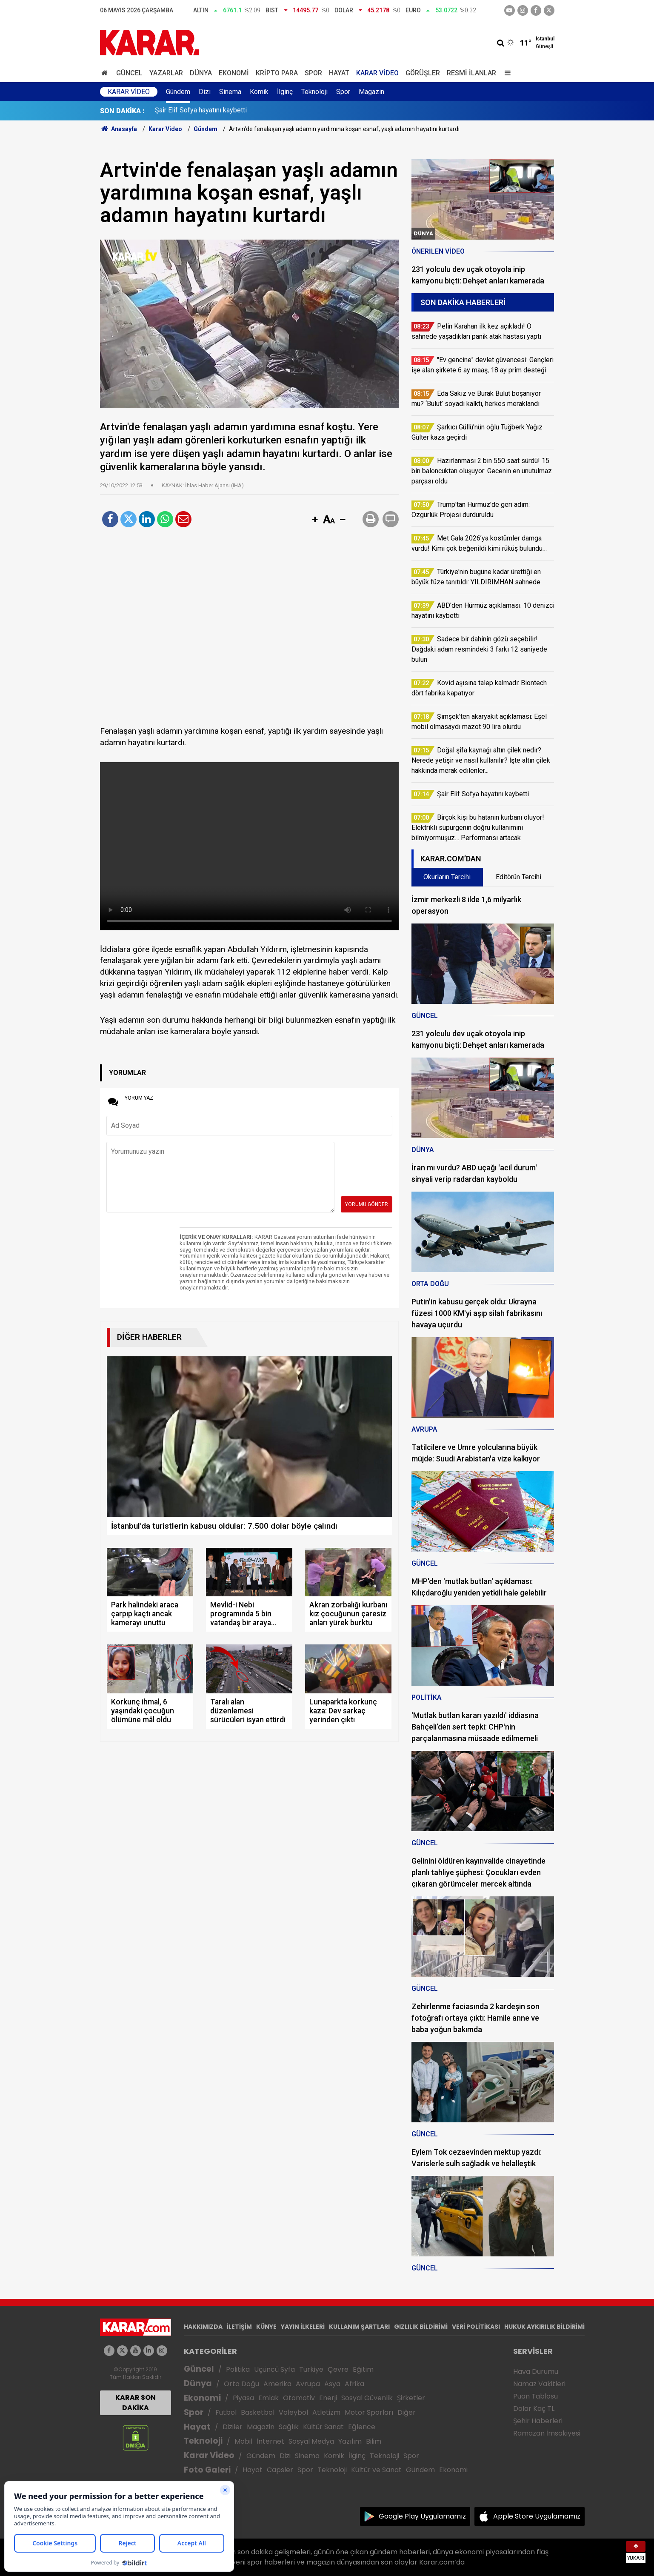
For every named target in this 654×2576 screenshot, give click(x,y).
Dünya (201, 73)
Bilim (373, 2441)
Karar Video (377, 73)
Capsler (280, 2470)
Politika (238, 2369)
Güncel (129, 73)
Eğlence (361, 2427)
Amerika (277, 2384)
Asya (332, 2384)
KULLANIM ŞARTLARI (359, 2326)
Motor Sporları (369, 2412)
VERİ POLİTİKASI (476, 2326)
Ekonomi (234, 73)
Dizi (205, 92)
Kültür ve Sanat (376, 2470)
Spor (313, 73)
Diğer (406, 2412)
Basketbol (257, 2412)
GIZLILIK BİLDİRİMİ (421, 2326)
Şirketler (411, 2398)
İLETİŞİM (239, 2326)
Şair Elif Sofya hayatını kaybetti (201, 111)
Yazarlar (166, 73)
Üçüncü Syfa (274, 2369)
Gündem (178, 92)
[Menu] (506, 73)
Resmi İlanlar (471, 73)
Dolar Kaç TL (533, 2408)
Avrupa (308, 2384)
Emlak (268, 2398)
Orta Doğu (241, 2384)
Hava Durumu (535, 2371)
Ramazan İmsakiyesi (546, 2433)
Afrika (354, 2384)
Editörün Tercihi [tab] (518, 877)
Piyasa (243, 2398)
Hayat (339, 73)
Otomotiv (299, 2398)
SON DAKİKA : (122, 111)
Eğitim (363, 2369)
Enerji (328, 2398)
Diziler (233, 2427)
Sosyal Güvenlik (367, 2398)
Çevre (338, 2369)
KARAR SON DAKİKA (135, 2403)
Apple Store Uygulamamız (536, 2516)
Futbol (226, 2412)
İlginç (285, 92)
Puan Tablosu (535, 2396)
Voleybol (293, 2412)
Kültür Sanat (323, 2427)
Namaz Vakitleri (539, 2384)
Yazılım (350, 2441)
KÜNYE (266, 2326)
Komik (259, 92)
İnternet (270, 2441)
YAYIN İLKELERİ (303, 2326)
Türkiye (311, 2369)
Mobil (243, 2441)
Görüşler (423, 73)
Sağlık (289, 2427)
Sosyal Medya (311, 2441)
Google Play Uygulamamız (422, 2516)
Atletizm (326, 2412)
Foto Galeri (207, 2470)
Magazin (371, 92)
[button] (315, 520)
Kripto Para (277, 73)
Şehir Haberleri (538, 2421)
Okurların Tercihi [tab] (447, 877)
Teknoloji (314, 92)
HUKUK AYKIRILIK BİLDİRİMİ (544, 2326)
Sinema (230, 92)
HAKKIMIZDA (203, 2326)
